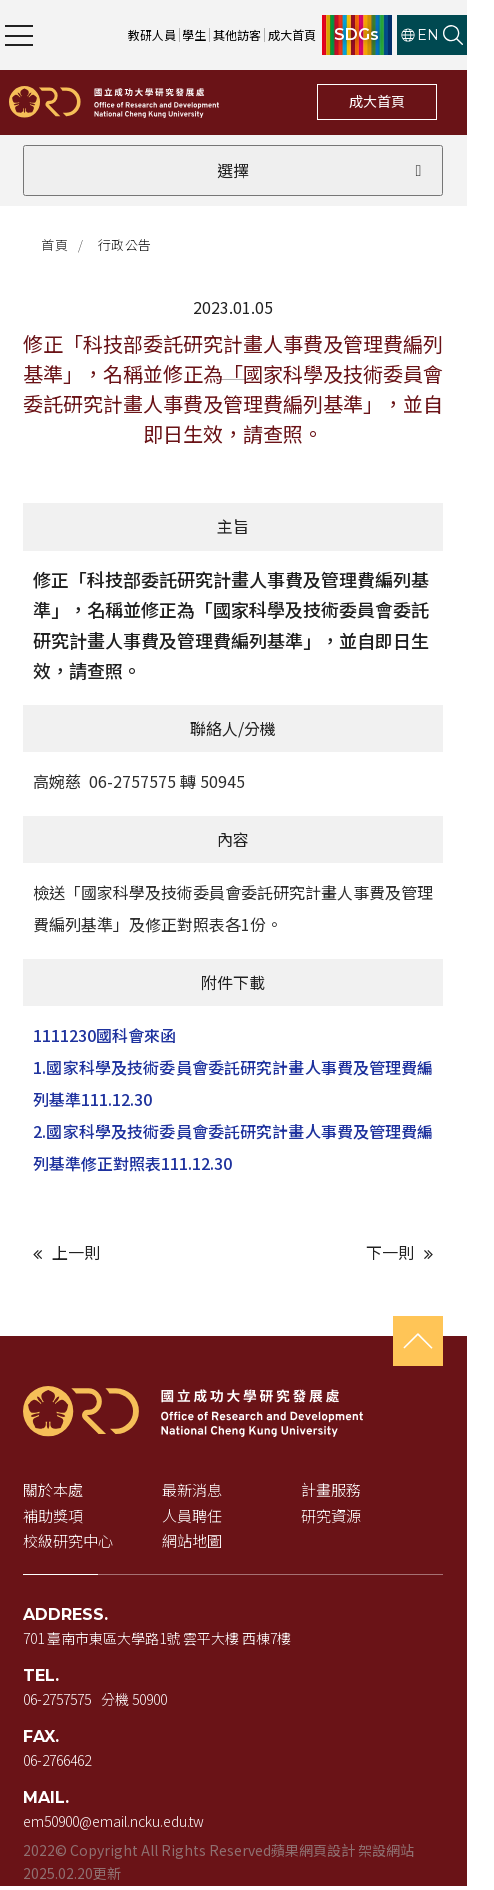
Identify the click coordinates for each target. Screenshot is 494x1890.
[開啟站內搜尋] (480, 35)
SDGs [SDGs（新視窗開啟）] (384, 35)
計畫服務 (348, 1493)
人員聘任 (201, 1519)
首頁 (57, 245)
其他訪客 (264, 34)
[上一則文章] (136, 1256)
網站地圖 (201, 1544)
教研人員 (179, 34)
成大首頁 (404, 101)
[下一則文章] (358, 1256)
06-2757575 (59, 1703)
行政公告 (128, 245)
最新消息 (201, 1493)
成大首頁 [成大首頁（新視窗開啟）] (319, 34)
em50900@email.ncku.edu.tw (115, 1825)
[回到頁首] (444, 1345)
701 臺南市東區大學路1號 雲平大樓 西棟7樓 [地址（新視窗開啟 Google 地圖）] (159, 1642)
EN (447, 35)
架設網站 (388, 1854)
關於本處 (55, 1493)
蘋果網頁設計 (315, 1854)
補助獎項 (55, 1519)
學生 (222, 34)
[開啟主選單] (19, 35)
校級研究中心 (70, 1544)
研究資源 (348, 1519)
